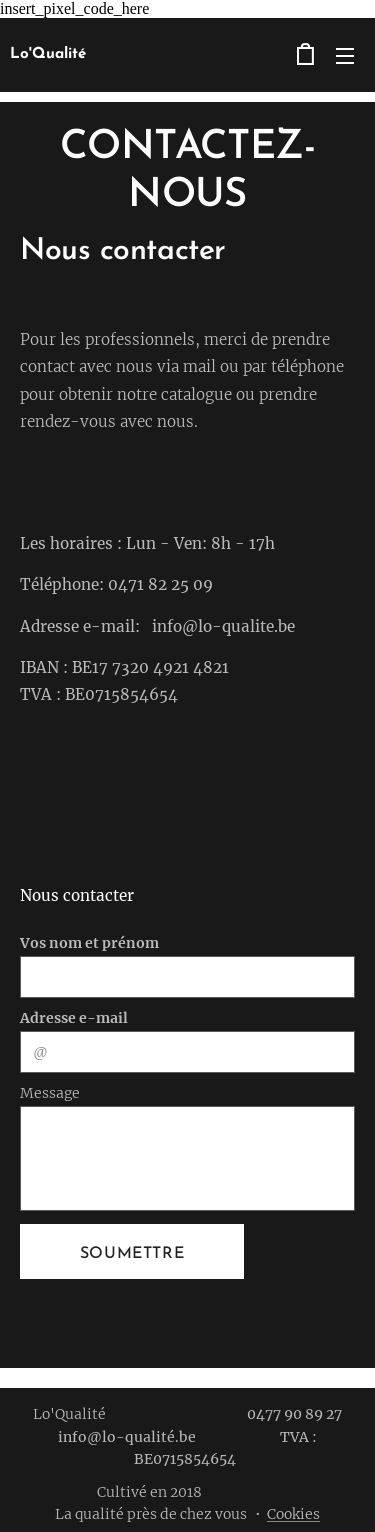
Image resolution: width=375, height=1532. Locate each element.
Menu (345, 56)
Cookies (293, 1514)
